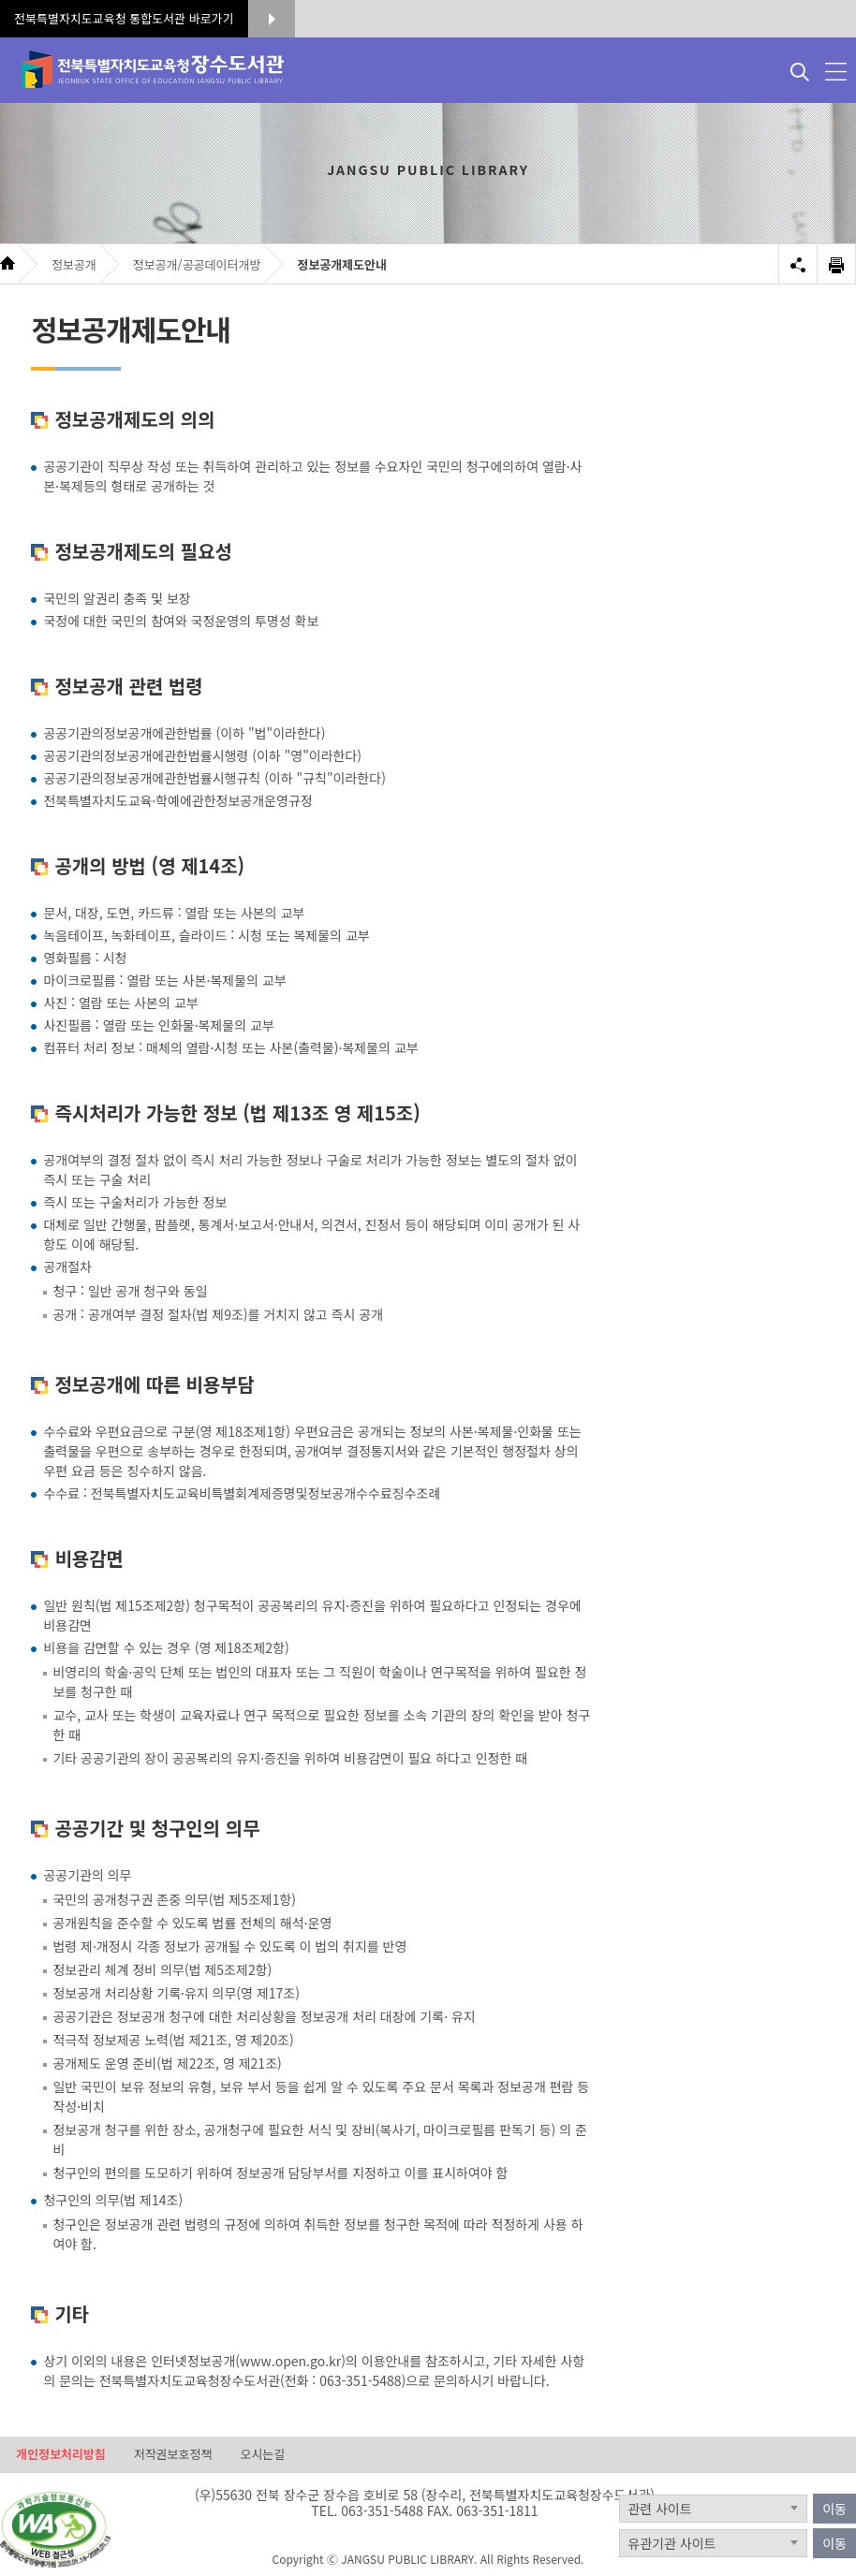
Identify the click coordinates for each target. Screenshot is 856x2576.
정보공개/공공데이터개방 (197, 264)
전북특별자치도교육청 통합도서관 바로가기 (124, 18)
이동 (834, 2508)
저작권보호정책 (173, 2454)
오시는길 (262, 2454)
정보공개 (74, 264)
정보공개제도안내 (342, 264)
